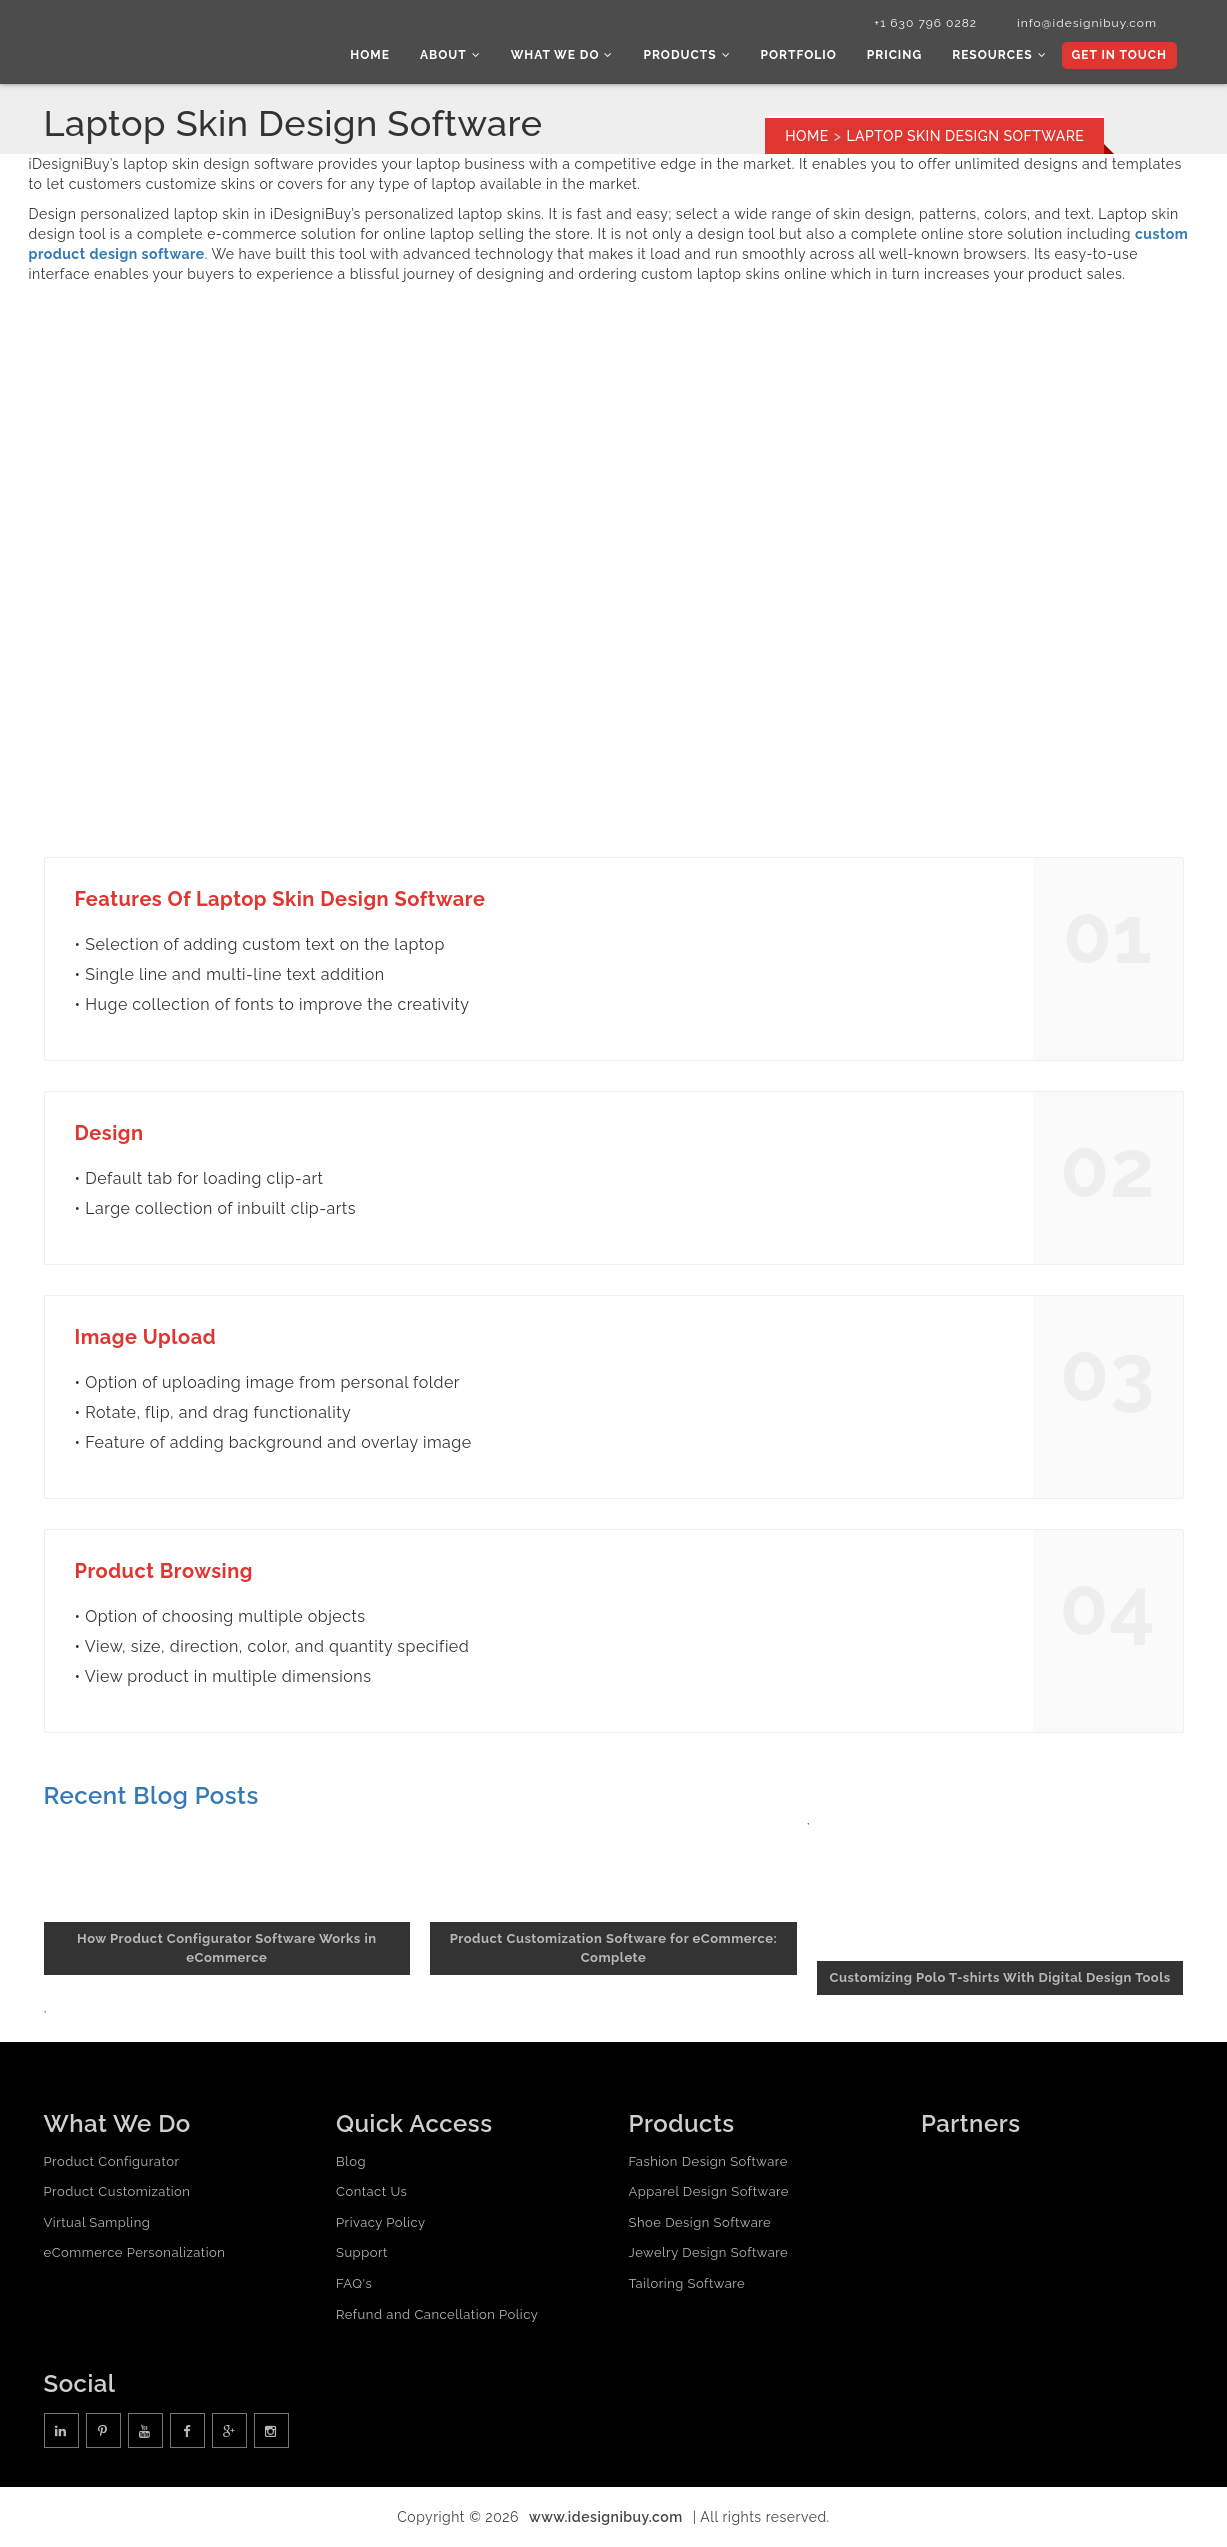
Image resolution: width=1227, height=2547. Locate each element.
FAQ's (354, 2283)
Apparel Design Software (709, 2191)
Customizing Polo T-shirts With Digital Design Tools (1000, 1977)
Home (370, 55)
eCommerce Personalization (135, 2252)
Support (362, 2252)
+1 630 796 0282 (925, 23)
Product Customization (117, 2191)
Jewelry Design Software (709, 2252)
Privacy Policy (381, 2222)
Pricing (894, 55)
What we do (562, 55)
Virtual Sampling (97, 2222)
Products (686, 55)
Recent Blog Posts (151, 1795)
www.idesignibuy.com (606, 2517)
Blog (351, 2161)
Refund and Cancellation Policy (437, 2314)
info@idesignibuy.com (1087, 23)
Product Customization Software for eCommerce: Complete (614, 1948)
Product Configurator (112, 2161)
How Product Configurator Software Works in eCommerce (226, 1948)
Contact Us (371, 2191)
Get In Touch (1119, 55)
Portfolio (799, 55)
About (450, 55)
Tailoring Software (687, 2283)
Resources (999, 55)
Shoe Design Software (700, 2222)
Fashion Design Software (708, 2161)
